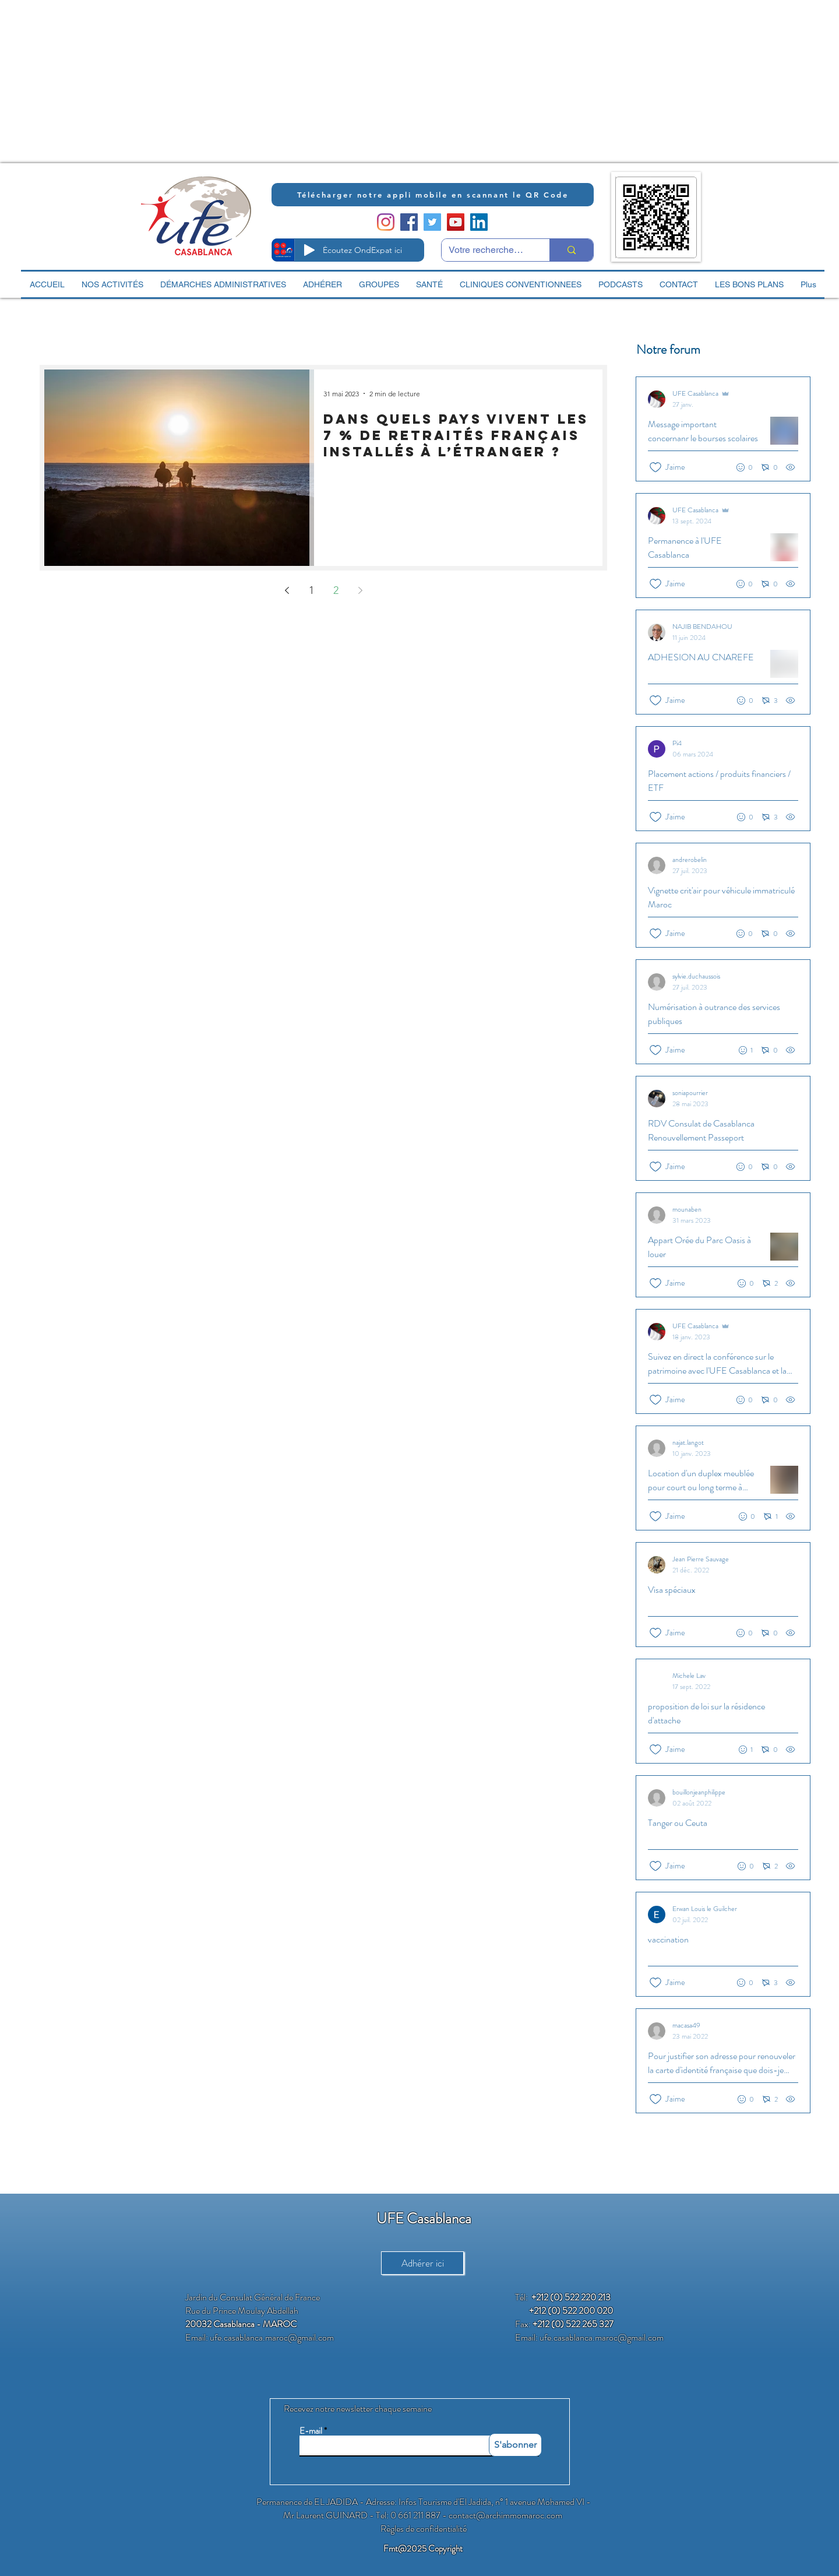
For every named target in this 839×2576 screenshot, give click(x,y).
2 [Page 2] (336, 590)
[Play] (309, 250)
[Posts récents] (720, 1245)
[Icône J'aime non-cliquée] (655, 467)
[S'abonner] (515, 2445)
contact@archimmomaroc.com (505, 2515)
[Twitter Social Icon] (432, 222)
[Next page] (360, 590)
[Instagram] (385, 222)
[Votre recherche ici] (487, 250)
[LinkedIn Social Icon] (479, 222)
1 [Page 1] (311, 590)
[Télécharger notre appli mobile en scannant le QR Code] (433, 194)
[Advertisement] (349, 81)
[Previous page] (286, 590)
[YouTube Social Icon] (455, 222)
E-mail (310, 2431)
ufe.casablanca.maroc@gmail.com (272, 2337)
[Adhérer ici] (422, 2263)
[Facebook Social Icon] (409, 222)
